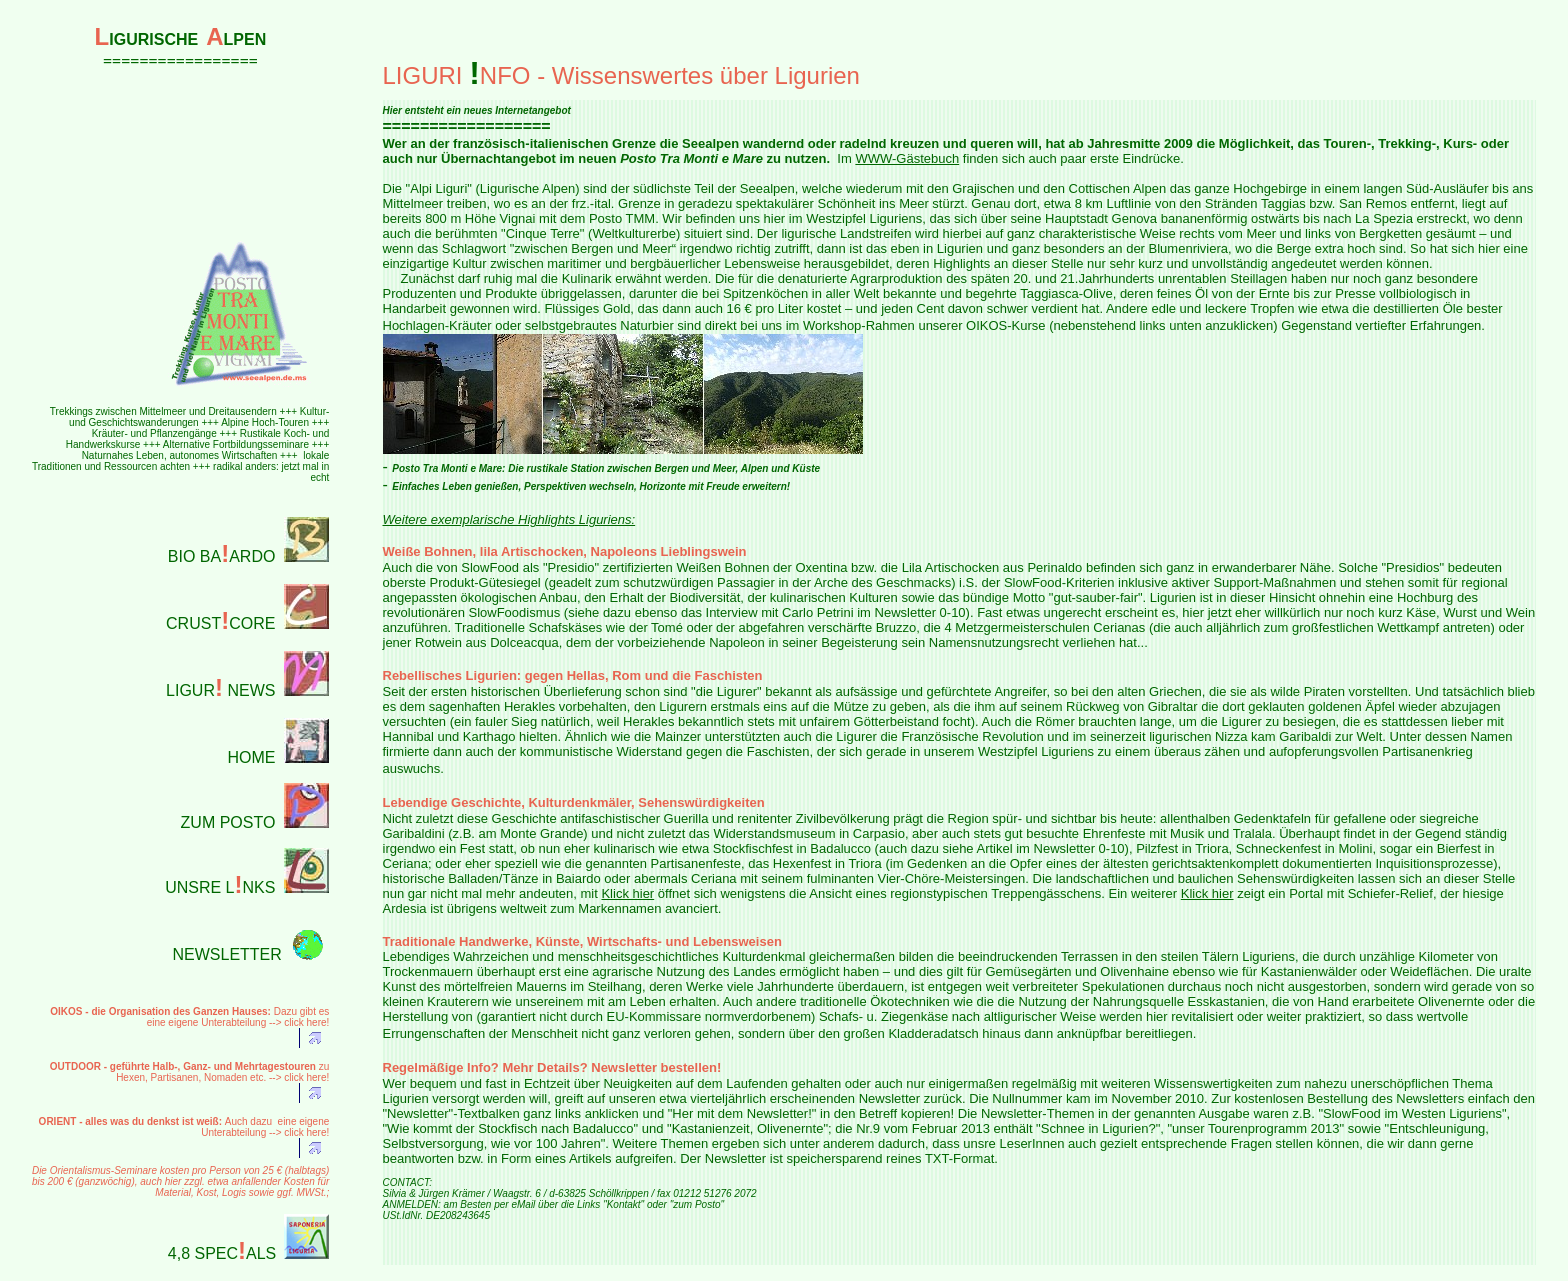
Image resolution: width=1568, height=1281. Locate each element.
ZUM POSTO (228, 822)
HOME (251, 757)
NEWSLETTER (227, 954)
